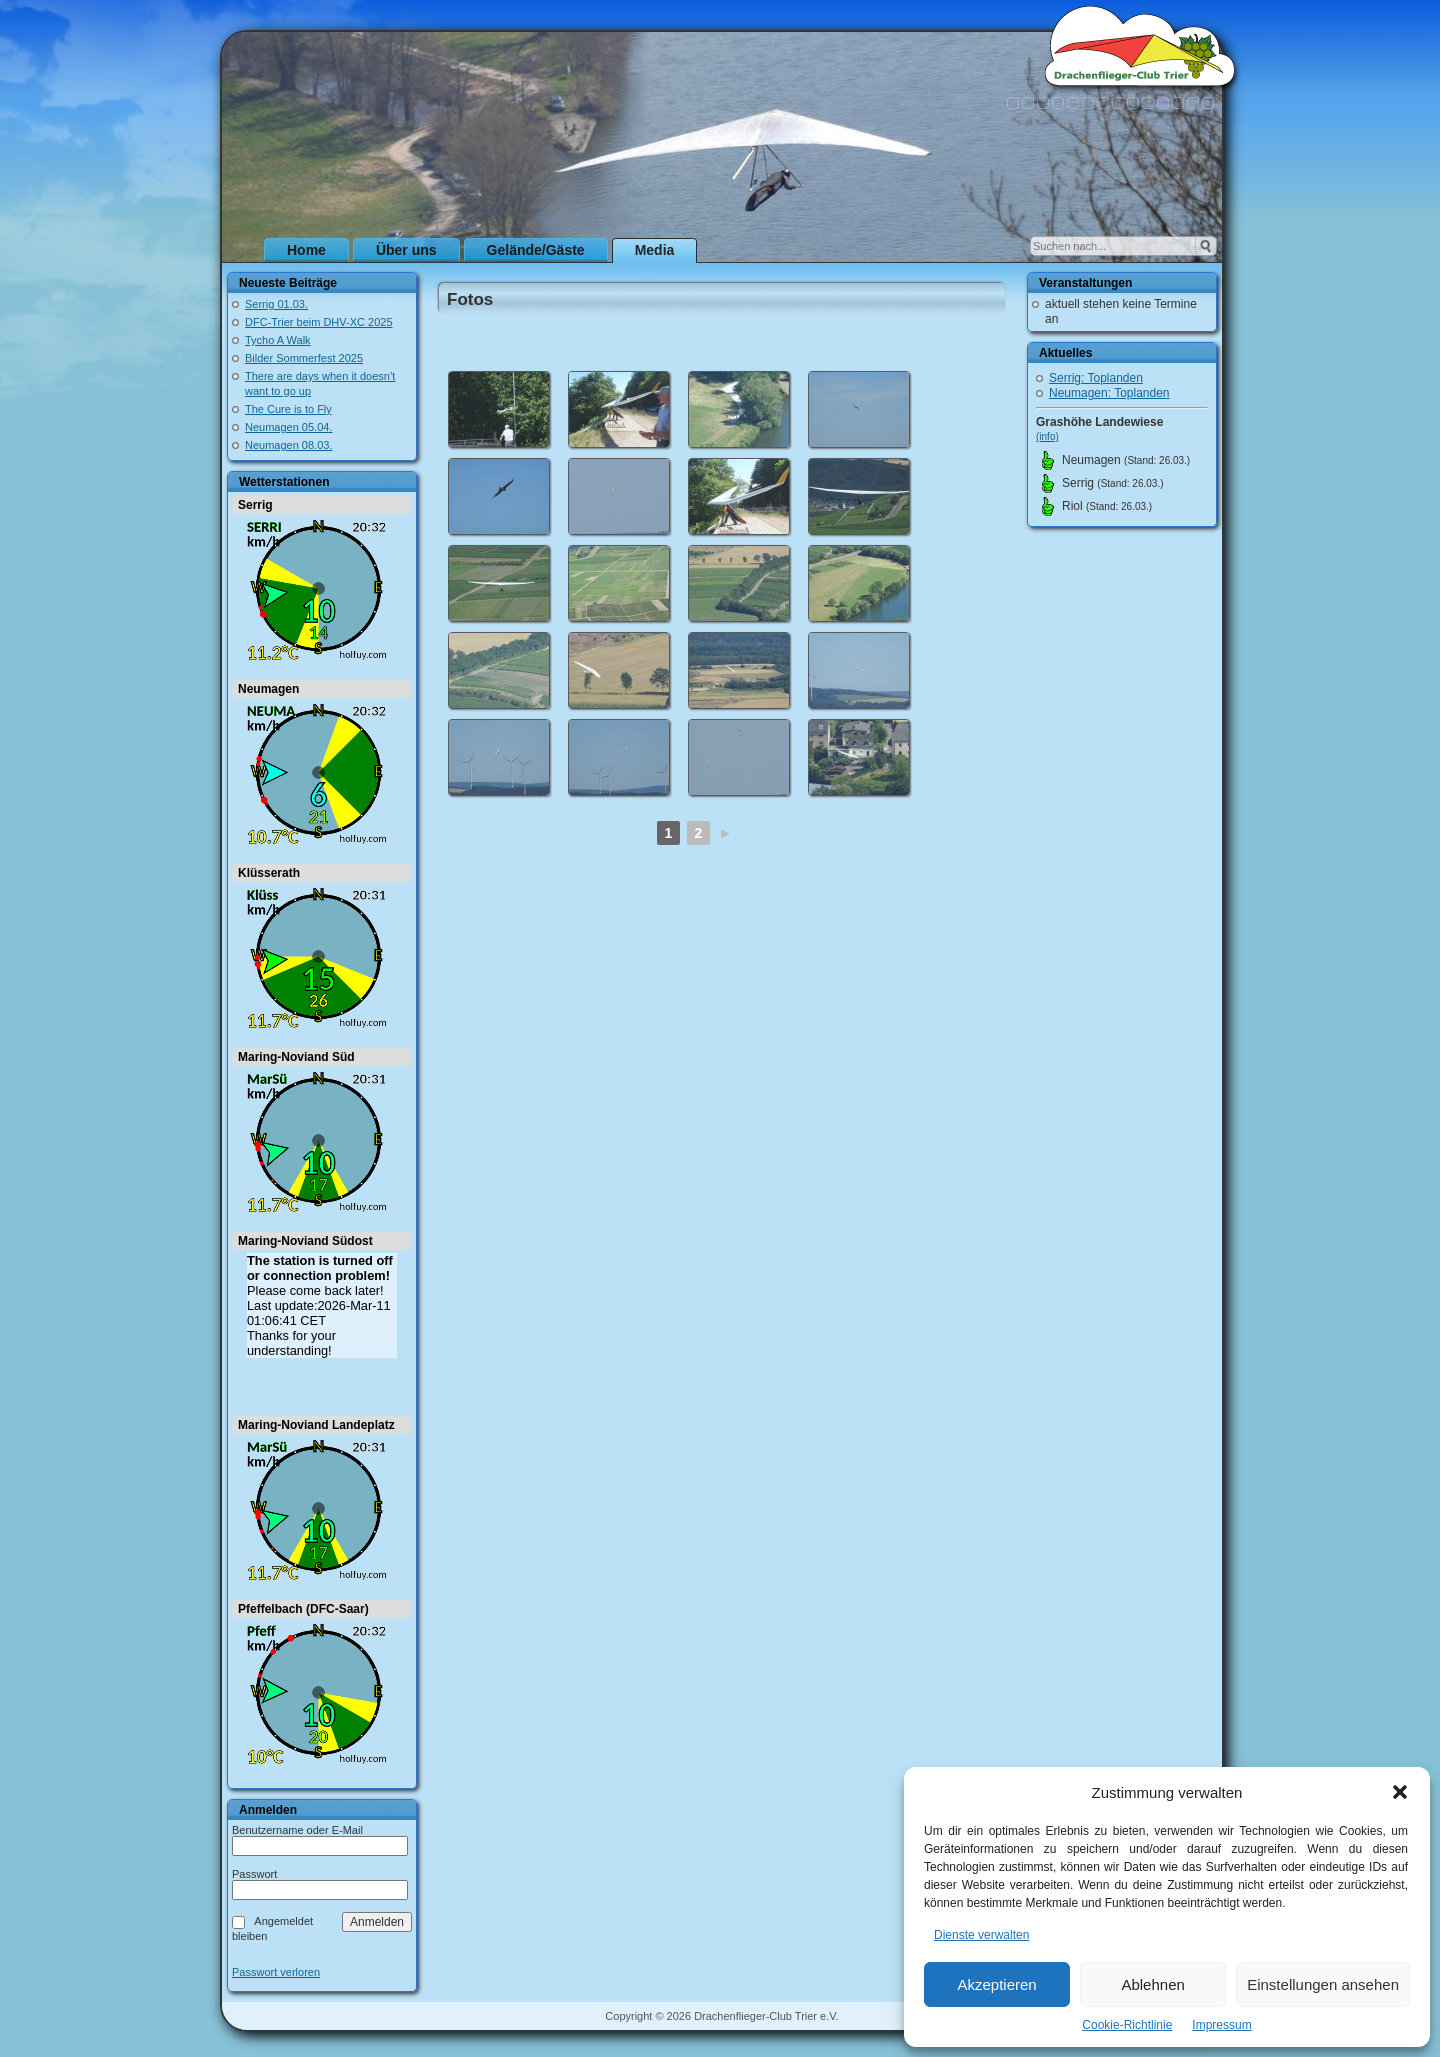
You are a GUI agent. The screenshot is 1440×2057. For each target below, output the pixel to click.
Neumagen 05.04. (288, 427)
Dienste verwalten (981, 1935)
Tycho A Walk (278, 340)
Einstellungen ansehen (1323, 1984)
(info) (1047, 436)
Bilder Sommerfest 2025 (304, 358)
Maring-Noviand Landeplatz (316, 1425)
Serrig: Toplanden (1096, 378)
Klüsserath (269, 873)
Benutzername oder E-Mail (297, 1830)
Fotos (470, 299)
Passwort (254, 1874)
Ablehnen (1152, 1984)
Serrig (255, 505)
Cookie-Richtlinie (1127, 2025)
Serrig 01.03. (276, 304)
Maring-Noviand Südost (305, 1241)
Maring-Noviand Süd (296, 1057)
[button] (1400, 1792)
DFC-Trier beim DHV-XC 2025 (319, 322)
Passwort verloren (276, 1972)
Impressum (1221, 2025)
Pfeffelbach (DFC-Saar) (303, 1609)
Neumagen (268, 689)
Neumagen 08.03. (288, 445)
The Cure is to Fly (288, 409)
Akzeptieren (996, 1984)
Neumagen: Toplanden (1109, 393)
